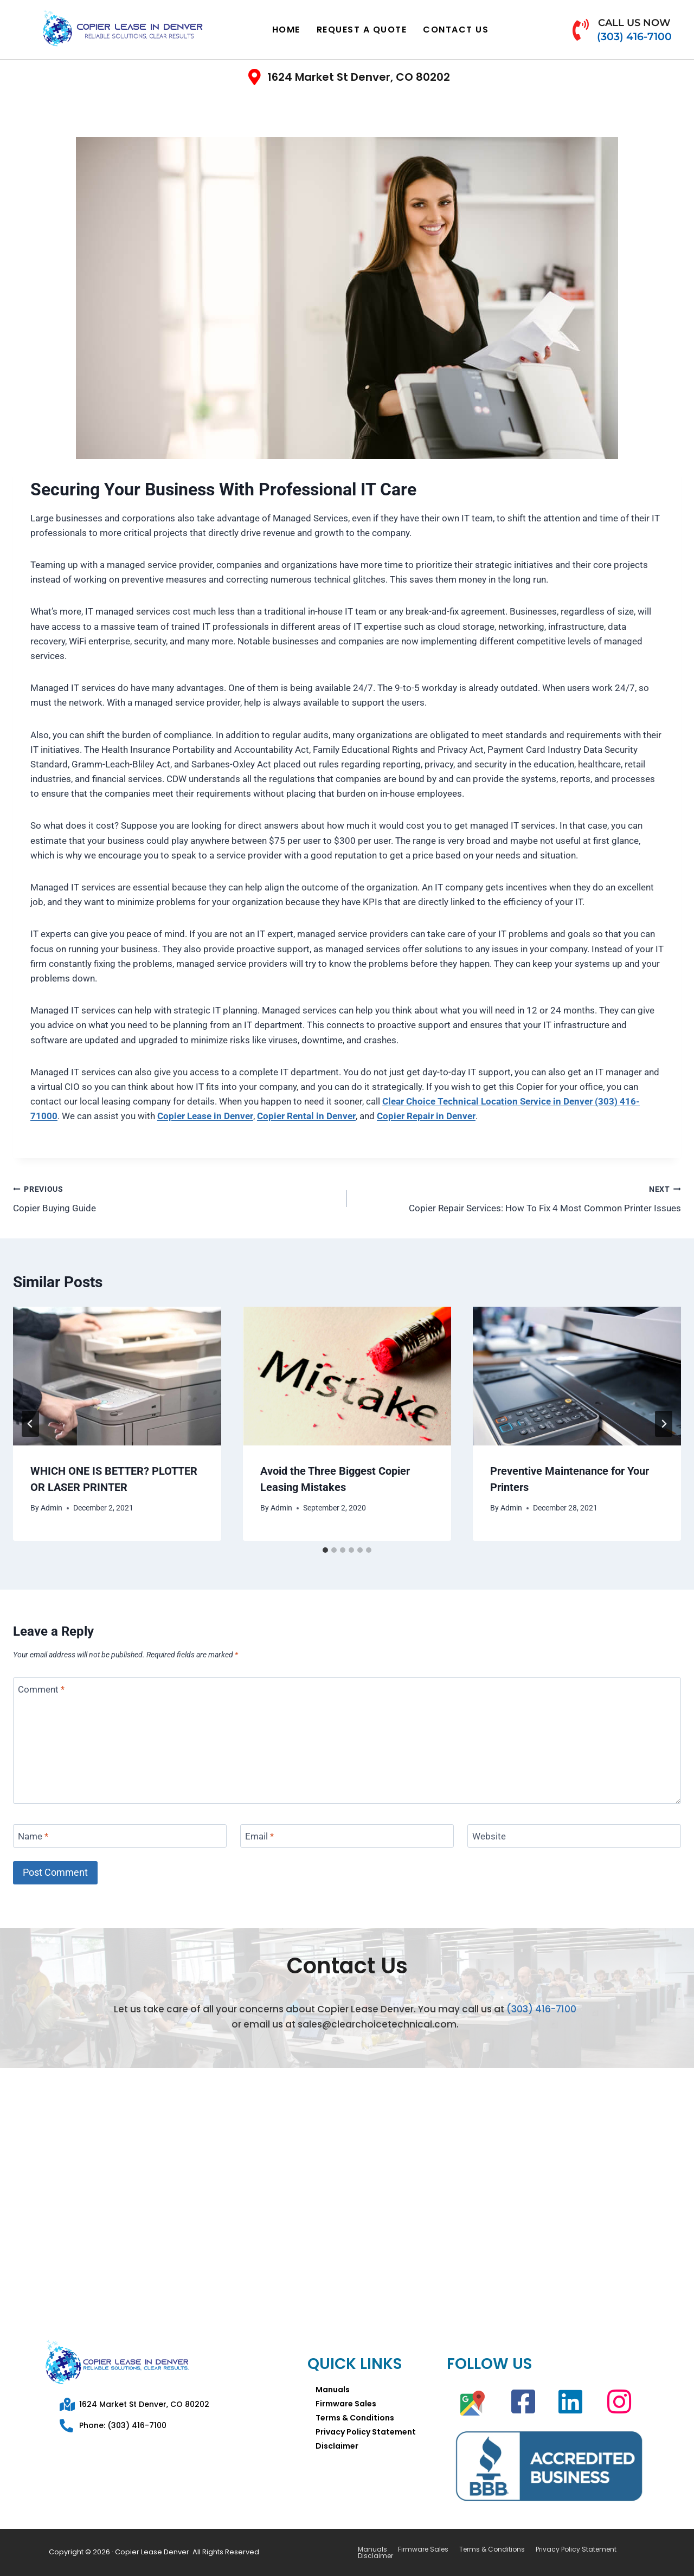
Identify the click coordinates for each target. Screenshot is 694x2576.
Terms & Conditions (355, 2417)
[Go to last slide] (30, 1424)
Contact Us (456, 29)
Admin (51, 1507)
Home (286, 29)
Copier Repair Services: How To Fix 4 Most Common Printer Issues (518, 1197)
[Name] (120, 1836)
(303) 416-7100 (541, 2009)
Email (259, 1836)
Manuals (333, 2389)
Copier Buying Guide (175, 1197)
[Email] (347, 1836)
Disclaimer (337, 2446)
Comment (41, 1689)
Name (33, 1836)
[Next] (663, 1424)
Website (489, 1836)
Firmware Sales (346, 2403)
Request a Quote (362, 29)
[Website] (574, 1836)
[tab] (325, 1550)
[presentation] (117, 1376)
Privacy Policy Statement (366, 2431)
